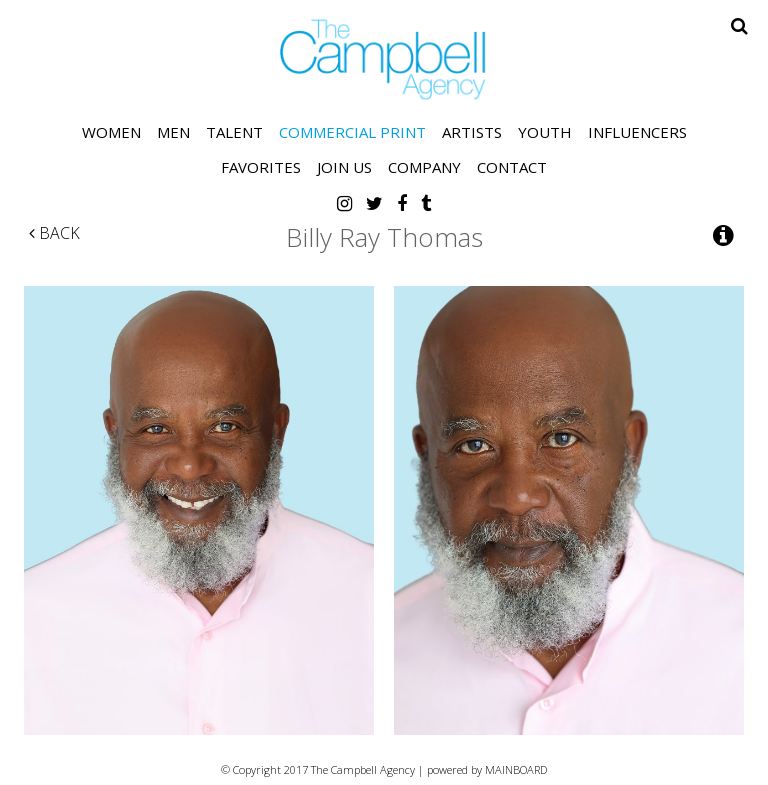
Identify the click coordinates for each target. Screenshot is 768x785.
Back (54, 233)
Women (111, 132)
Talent (234, 132)
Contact (512, 167)
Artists (472, 132)
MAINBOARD (516, 769)
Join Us (344, 167)
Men (173, 132)
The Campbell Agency (384, 59)
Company (424, 167)
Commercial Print (352, 132)
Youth (545, 132)
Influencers (637, 132)
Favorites (261, 167)
